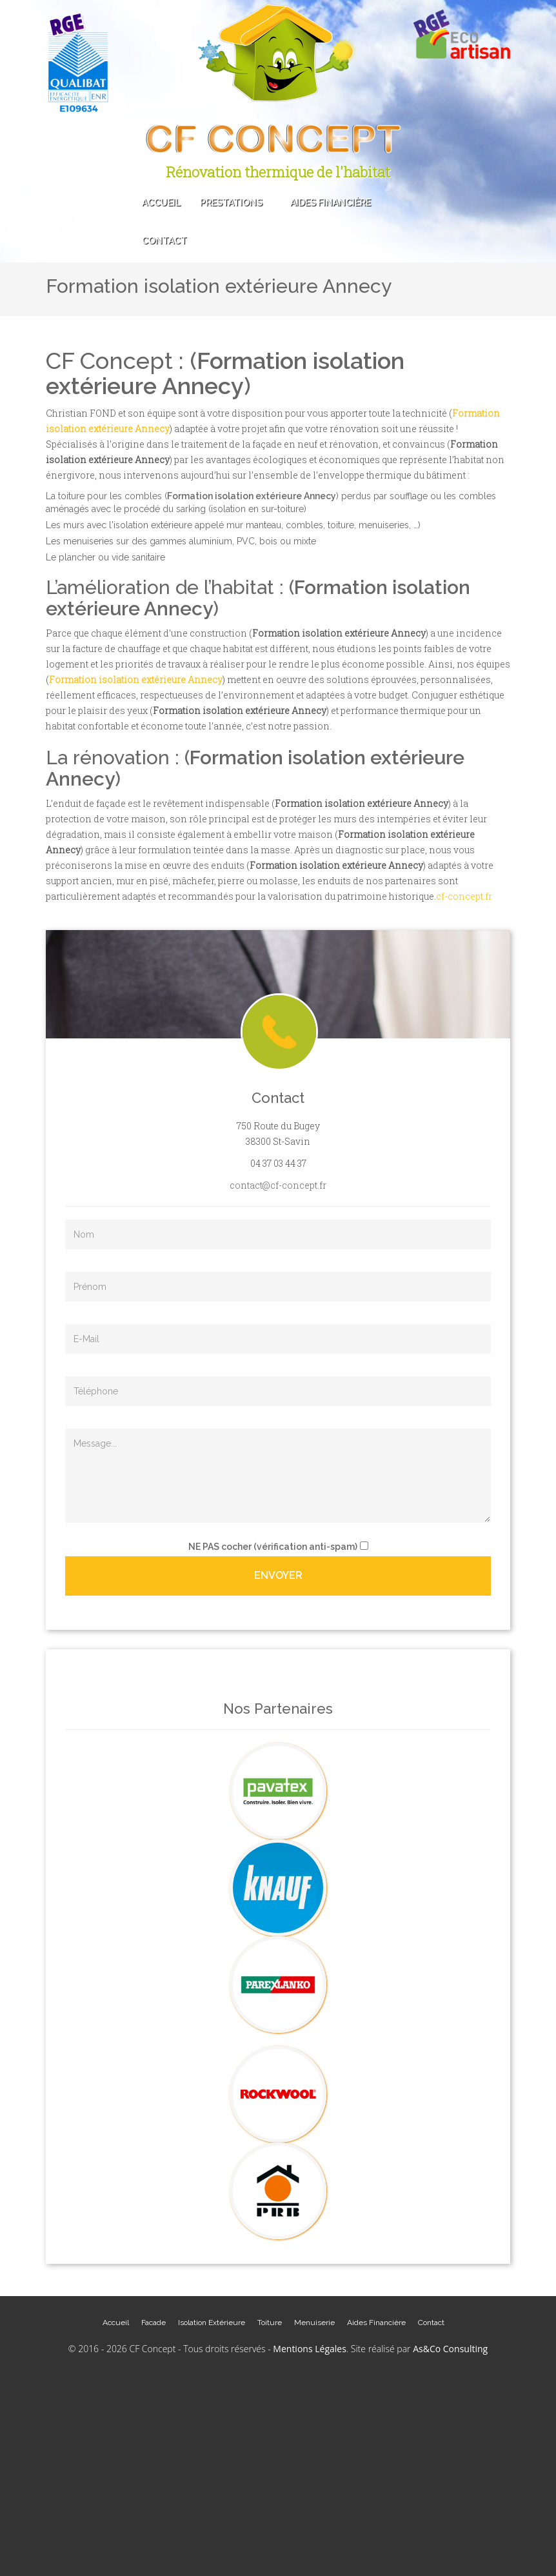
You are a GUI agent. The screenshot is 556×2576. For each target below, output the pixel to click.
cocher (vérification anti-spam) (272, 1546)
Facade (153, 2322)
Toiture (269, 2322)
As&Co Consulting (450, 2349)
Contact (164, 240)
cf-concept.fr (464, 896)
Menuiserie (314, 2322)
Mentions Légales (309, 2349)
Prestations (235, 202)
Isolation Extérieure (211, 2322)
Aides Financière (330, 202)
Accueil (161, 202)
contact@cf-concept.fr (278, 1185)
